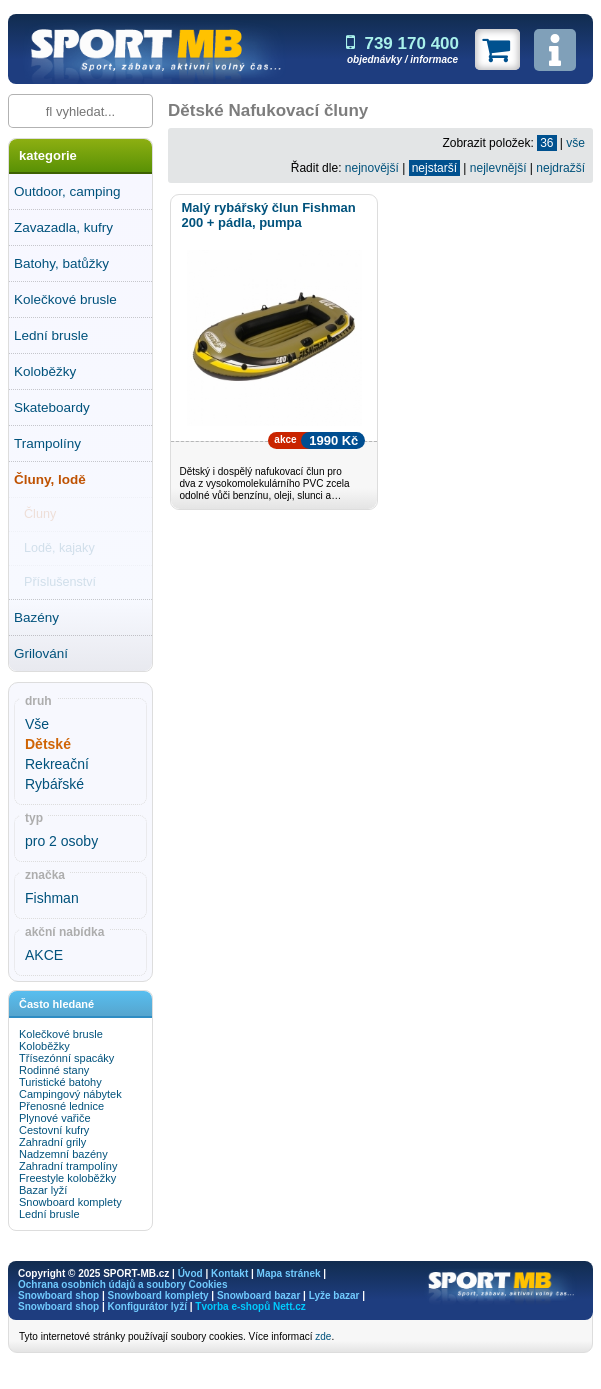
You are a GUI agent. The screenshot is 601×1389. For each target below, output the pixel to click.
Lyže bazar (334, 1295)
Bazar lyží (43, 1190)
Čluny (40, 514)
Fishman (52, 898)
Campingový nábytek (70, 1094)
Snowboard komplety (70, 1202)
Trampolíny (47, 443)
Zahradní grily (52, 1142)
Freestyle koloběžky (67, 1178)
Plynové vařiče (55, 1118)
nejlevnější (498, 168)
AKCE (44, 955)
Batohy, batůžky (61, 263)
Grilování (41, 653)
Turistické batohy (60, 1082)
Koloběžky (45, 371)
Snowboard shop (58, 1295)
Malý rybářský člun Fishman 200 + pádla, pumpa (268, 215)
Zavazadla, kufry (63, 227)
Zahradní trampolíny (68, 1166)
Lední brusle (51, 335)
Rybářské (54, 784)
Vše (37, 724)
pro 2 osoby (61, 841)
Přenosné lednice (61, 1106)
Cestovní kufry (54, 1130)
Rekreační (57, 764)
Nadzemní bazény (63, 1154)
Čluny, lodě (50, 479)
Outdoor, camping (67, 191)
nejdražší (560, 168)
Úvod (190, 1273)
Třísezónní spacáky (66, 1058)
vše (575, 143)
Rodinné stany (54, 1070)
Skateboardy (52, 407)
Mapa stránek (289, 1273)
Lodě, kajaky (59, 548)
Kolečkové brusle (65, 299)
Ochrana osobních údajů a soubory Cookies (122, 1284)
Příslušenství (60, 582)
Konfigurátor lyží (146, 1306)
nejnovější (372, 168)
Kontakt (229, 1273)
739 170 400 (402, 43)
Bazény (36, 617)
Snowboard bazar (258, 1295)
